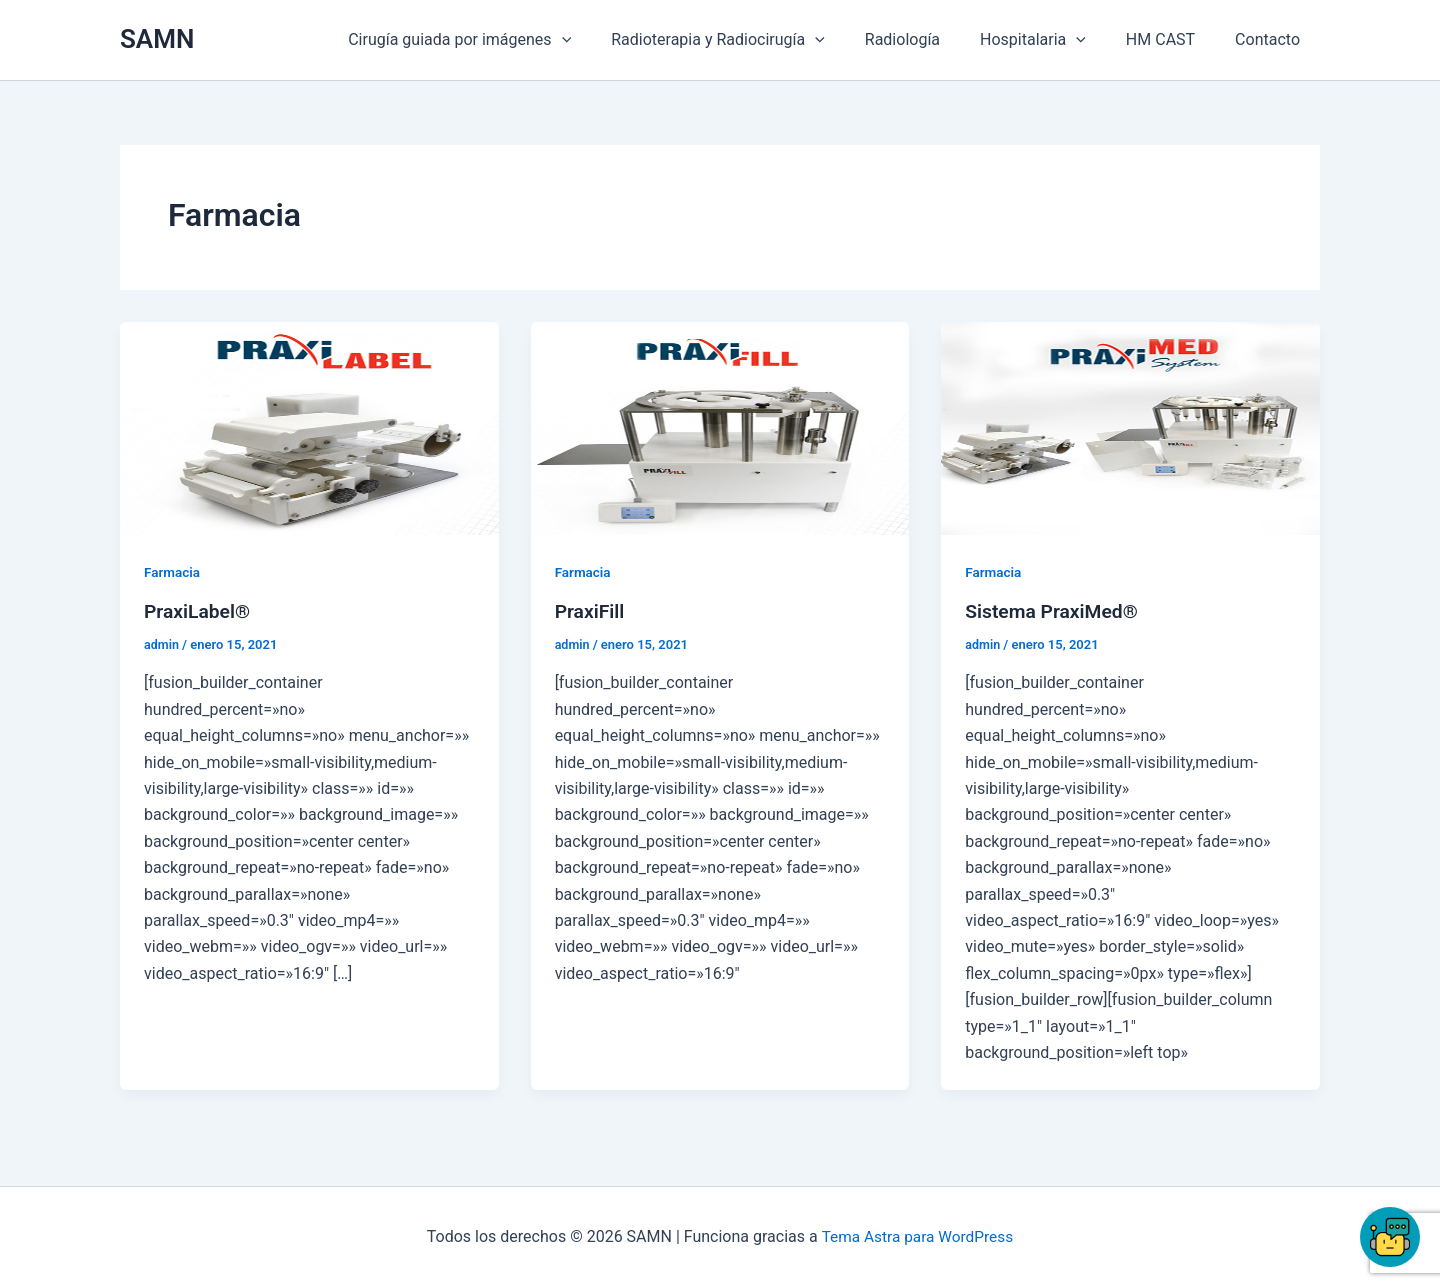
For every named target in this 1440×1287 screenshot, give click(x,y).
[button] (606, 40)
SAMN (157, 39)
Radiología (930, 39)
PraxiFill (591, 611)
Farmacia (173, 572)
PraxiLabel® (199, 611)
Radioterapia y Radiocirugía (754, 40)
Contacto (1271, 39)
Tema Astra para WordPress (917, 1236)
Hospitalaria (1053, 40)
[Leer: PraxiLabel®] (309, 427)
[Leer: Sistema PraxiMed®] (1130, 427)
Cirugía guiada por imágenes (503, 40)
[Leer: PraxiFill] (720, 427)
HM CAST (1172, 39)
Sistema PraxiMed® (1054, 611)
